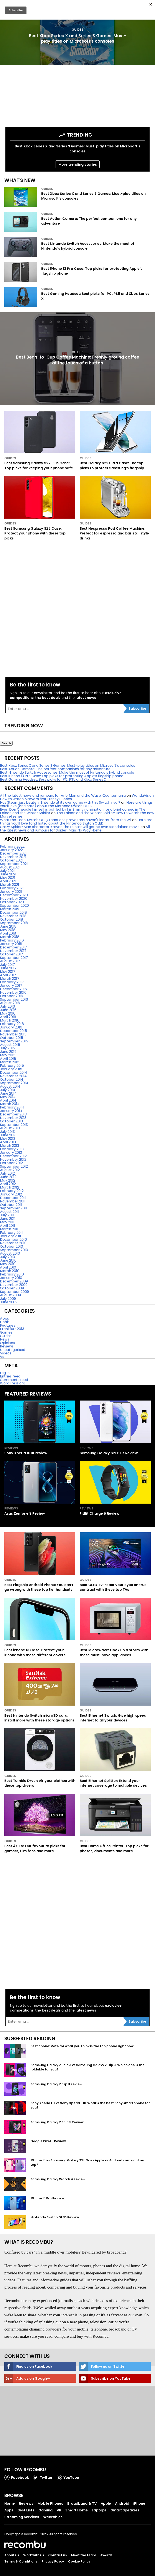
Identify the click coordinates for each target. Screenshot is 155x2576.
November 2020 (13, 898)
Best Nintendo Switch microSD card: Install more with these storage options (39, 1718)
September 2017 (14, 957)
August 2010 (10, 1253)
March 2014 (10, 1103)
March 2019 (9, 909)
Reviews (7, 1346)
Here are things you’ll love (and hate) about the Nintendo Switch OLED (76, 804)
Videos (5, 1353)
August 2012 (10, 1169)
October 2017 (11, 954)
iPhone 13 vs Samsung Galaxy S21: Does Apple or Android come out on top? (87, 2162)
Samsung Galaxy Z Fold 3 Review (57, 2122)
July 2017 (7, 964)
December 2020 (14, 895)
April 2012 (8, 1183)
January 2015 (11, 1069)
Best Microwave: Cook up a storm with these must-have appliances (114, 1652)
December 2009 (14, 1281)
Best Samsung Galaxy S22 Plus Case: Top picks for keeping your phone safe (38, 465)
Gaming (45, 2510)
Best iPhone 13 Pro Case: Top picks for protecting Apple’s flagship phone (91, 271)
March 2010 (9, 1270)
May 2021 (7, 877)
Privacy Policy (52, 2561)
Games (6, 1332)
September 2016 (14, 999)
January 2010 (11, 1277)
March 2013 (9, 1145)
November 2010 (13, 1242)
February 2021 (12, 888)
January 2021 (11, 891)
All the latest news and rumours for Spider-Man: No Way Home (75, 828)
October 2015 (11, 1037)
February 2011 (11, 1232)
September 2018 (14, 922)
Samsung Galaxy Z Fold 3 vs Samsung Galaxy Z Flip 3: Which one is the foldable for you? (87, 2067)
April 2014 (8, 1100)
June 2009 (8, 1302)
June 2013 (8, 1135)
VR (59, 2510)
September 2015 (14, 1041)
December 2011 (13, 1197)
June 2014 (8, 1093)
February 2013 (12, 1149)
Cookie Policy (79, 2561)
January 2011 (10, 1236)
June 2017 (8, 968)
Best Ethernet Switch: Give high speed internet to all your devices (113, 1718)
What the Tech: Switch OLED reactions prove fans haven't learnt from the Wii (65, 819)
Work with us (33, 2555)
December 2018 (13, 912)
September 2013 (14, 1124)
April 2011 (7, 1225)
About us (11, 2555)
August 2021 (10, 867)
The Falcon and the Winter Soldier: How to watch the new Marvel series (77, 814)
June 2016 (8, 1009)
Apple (106, 2503)
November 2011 (12, 1201)
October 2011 (11, 1204)
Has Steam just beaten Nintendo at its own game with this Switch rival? (60, 802)
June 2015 (8, 1051)
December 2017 (13, 947)
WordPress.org (12, 1383)
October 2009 (12, 1288)
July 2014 (7, 1089)
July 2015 (7, 1048)
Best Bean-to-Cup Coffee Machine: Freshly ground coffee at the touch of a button (77, 360)
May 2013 (7, 1138)
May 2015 (7, 1055)
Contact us (57, 2555)
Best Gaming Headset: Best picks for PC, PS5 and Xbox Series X (95, 296)
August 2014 (10, 1086)
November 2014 (13, 1075)
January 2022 (11, 849)
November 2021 (13, 856)
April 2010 (8, 1267)
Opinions (7, 1342)
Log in (5, 1372)
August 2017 (10, 961)
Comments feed (14, 1379)
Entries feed (10, 1376)
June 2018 (8, 926)
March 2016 (9, 1020)
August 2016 (10, 1002)
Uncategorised (12, 1349)
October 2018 (11, 919)
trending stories (77, 164)
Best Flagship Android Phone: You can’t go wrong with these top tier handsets (38, 1587)
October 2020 (12, 902)
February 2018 (12, 940)
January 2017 (11, 985)
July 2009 (8, 1298)
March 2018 (9, 936)
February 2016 (12, 1023)
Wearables (53, 2516)
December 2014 (13, 1072)
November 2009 (13, 1284)
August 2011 (9, 1211)
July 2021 (7, 870)
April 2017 (8, 975)
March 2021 (9, 884)
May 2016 (7, 1013)
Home (9, 2503)
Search (6, 743)
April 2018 (8, 933)
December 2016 (13, 989)
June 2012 (8, 1176)
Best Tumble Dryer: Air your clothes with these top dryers (39, 1783)
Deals (5, 1321)
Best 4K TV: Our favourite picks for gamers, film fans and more (35, 1848)
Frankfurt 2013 (12, 1328)
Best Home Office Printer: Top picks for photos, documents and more (114, 1848)
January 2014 (11, 1110)
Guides (47, 189)
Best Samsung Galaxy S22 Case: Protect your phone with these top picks (35, 533)
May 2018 (7, 929)
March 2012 (9, 1187)
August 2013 (10, 1128)
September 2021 (14, 863)
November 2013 (13, 1117)
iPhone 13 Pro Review (47, 2198)
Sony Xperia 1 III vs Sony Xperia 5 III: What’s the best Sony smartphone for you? (90, 2105)
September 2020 (14, 905)
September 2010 (14, 1249)
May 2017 (7, 971)
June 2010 (8, 1260)
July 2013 (7, 1131)
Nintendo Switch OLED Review (54, 2217)
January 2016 (11, 1027)
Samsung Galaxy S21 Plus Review (109, 1453)
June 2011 (7, 1218)
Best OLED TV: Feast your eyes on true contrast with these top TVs (113, 1587)
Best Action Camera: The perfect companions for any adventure (89, 221)
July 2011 (7, 1215)
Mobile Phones (50, 2503)
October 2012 (11, 1162)
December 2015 (13, 1030)
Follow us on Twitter (108, 2366)
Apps (4, 1318)
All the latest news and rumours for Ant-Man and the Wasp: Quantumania (63, 795)
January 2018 (11, 943)
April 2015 (8, 1058)
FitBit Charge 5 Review (99, 1513)
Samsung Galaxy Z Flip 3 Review (56, 2084)
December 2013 (13, 1114)
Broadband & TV (82, 2503)
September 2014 (14, 1082)
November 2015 (13, 1034)
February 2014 (12, 1107)
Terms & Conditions (20, 2561)
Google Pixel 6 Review (48, 2141)
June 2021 (8, 874)
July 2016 (7, 1006)
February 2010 (12, 1274)
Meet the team (83, 2555)
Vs (2, 1356)
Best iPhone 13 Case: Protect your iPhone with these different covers (35, 1652)
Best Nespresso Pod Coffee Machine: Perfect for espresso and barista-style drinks (114, 533)
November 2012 (13, 1159)
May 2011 (7, 1222)
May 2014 (8, 1096)
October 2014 (11, 1079)
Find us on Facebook (34, 2366)
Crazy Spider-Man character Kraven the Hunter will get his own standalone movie (70, 826)
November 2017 (13, 950)
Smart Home (76, 2510)
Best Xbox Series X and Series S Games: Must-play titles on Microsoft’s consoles (77, 149)
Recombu (25, 2544)
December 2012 (13, 1156)
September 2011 (13, 1208)
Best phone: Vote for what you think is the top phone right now (82, 2046)
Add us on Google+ (33, 2378)
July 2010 (7, 1256)
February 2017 (12, 982)
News (4, 1339)
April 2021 (8, 881)
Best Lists (26, 2510)
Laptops (99, 2510)
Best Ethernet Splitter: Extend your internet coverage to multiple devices (113, 1783)
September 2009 (14, 1291)
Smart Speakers (125, 2510)
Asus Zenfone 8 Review (24, 1513)
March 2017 (9, 978)
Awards (106, 2555)
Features (7, 1325)
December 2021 (13, 853)
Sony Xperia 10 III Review (25, 1453)
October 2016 (11, 995)
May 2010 (7, 1263)
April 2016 (8, 1016)
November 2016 (13, 992)
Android (122, 2503)
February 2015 (12, 1065)
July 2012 (7, 1173)
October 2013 (11, 1121)
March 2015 (9, 1062)
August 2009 (10, 1295)
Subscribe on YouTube (110, 2378)
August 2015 (10, 1044)
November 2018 (13, 915)
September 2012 (14, 1166)
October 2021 (11, 860)
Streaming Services (21, 2516)
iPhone (139, 2503)
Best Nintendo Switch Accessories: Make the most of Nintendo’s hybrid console (87, 246)
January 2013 (11, 1152)
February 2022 (12, 846)
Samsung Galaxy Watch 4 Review (57, 2179)
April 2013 (8, 1142)
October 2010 (11, 1246)
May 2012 (7, 1180)
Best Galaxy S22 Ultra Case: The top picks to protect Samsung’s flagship (112, 465)
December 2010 (13, 1239)
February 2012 (12, 1190)
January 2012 (11, 1194)
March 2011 (9, 1229)
